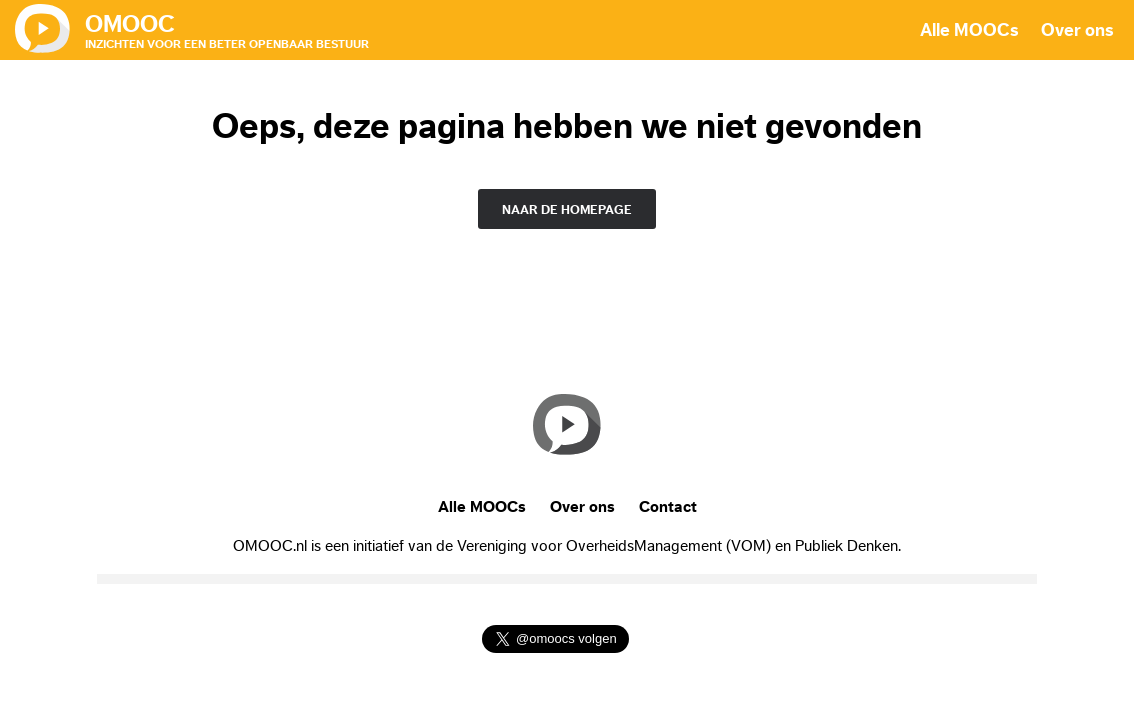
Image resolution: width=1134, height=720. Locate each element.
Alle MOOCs (969, 30)
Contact (668, 507)
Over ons (1077, 30)
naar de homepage (567, 209)
